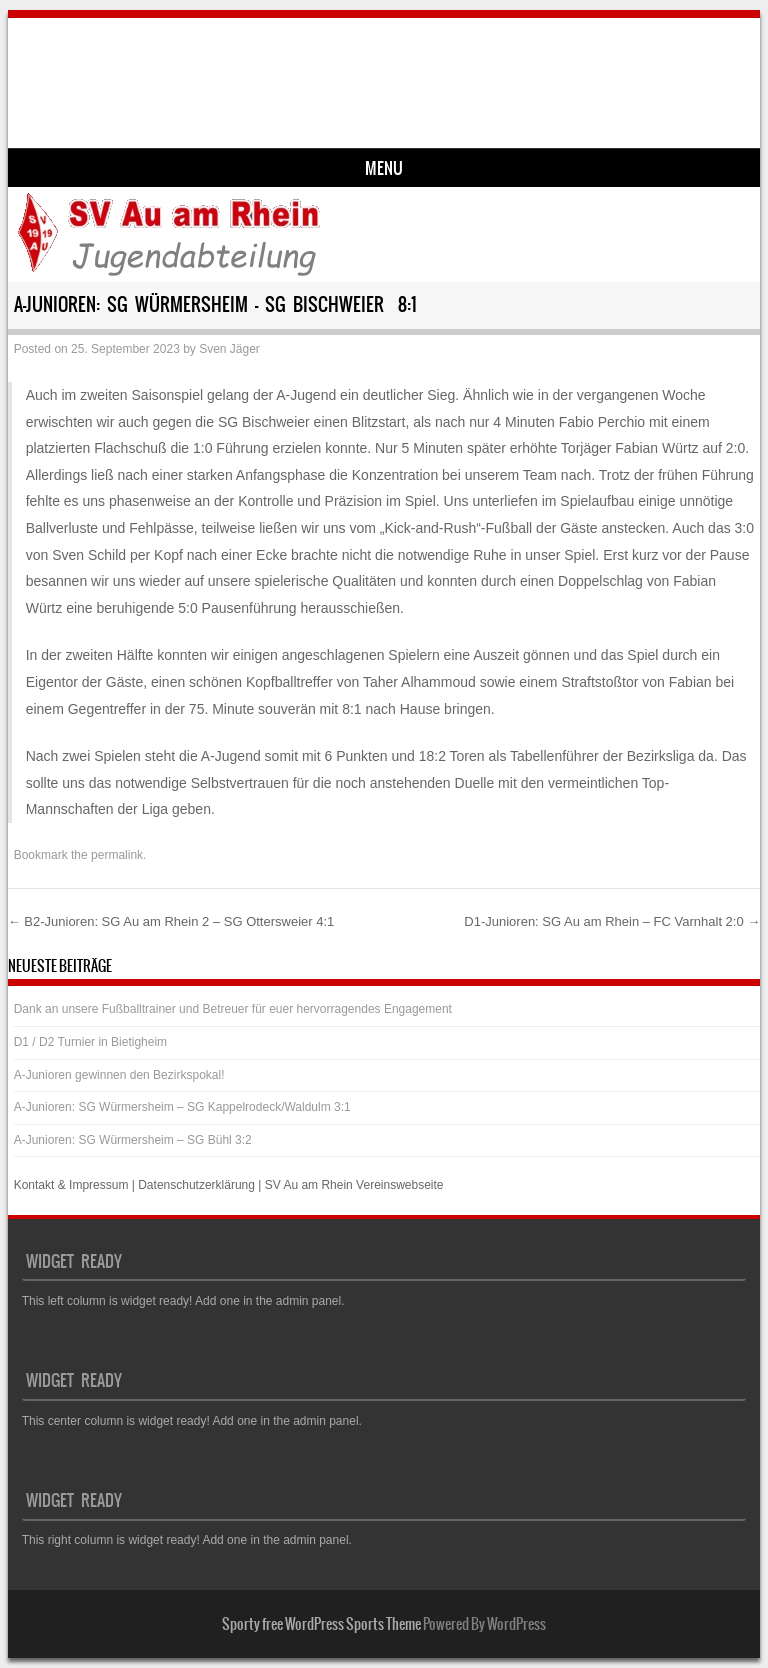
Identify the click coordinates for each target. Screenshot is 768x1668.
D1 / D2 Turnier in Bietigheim (90, 1042)
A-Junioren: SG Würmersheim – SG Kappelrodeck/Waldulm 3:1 (182, 1107)
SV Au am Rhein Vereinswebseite (354, 1185)
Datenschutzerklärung (196, 1185)
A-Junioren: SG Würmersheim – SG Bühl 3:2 (133, 1140)
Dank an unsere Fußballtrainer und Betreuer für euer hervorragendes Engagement (233, 1009)
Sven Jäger (229, 349)
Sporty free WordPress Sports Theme (321, 1624)
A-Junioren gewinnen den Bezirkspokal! (119, 1075)
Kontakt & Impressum (71, 1185)
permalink (117, 855)
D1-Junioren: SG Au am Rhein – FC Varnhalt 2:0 (612, 921)
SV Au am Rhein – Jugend (190, 66)
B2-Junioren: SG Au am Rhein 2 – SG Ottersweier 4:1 (171, 921)
